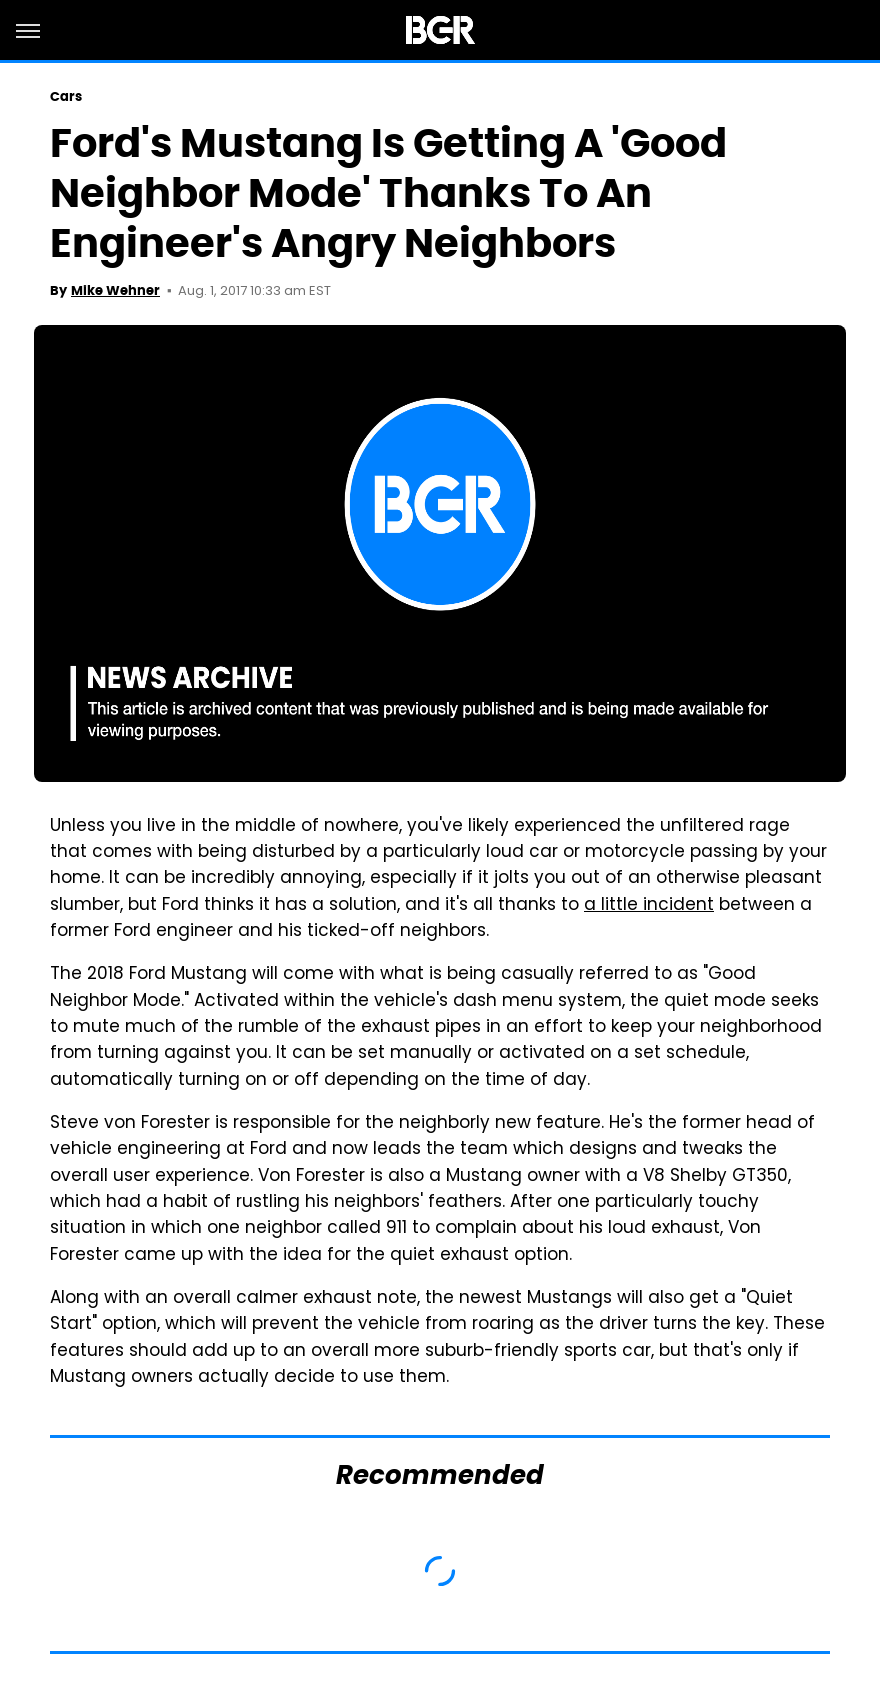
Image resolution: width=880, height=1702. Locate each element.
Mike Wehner (115, 290)
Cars (66, 96)
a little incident (649, 906)
